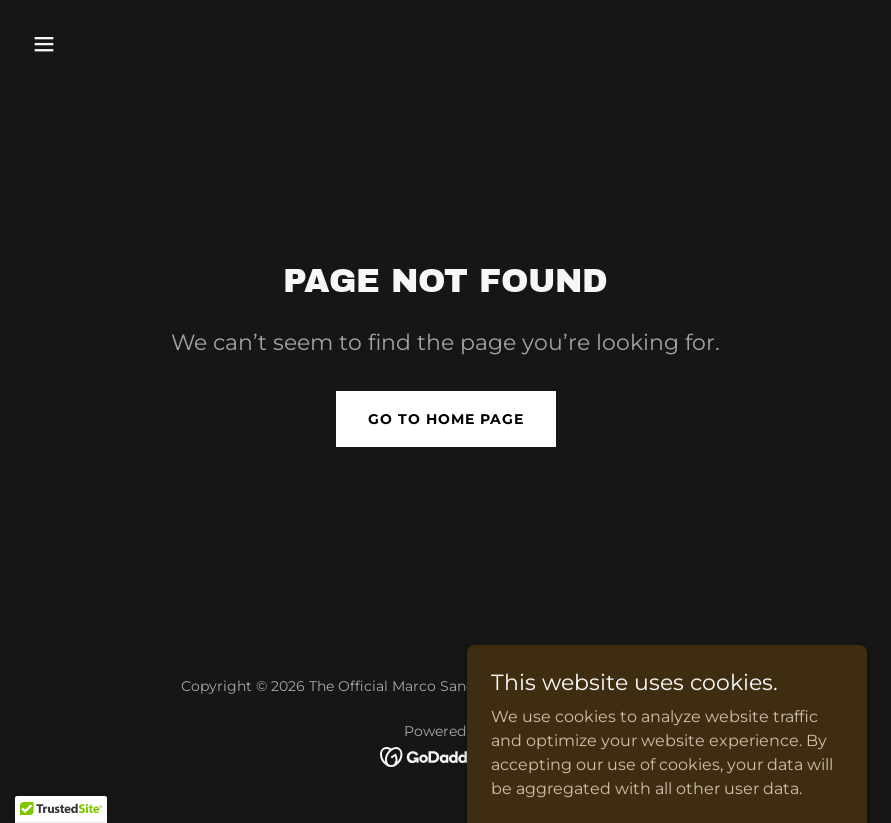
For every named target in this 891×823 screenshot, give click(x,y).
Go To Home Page (446, 419)
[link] (445, 755)
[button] (121, 44)
